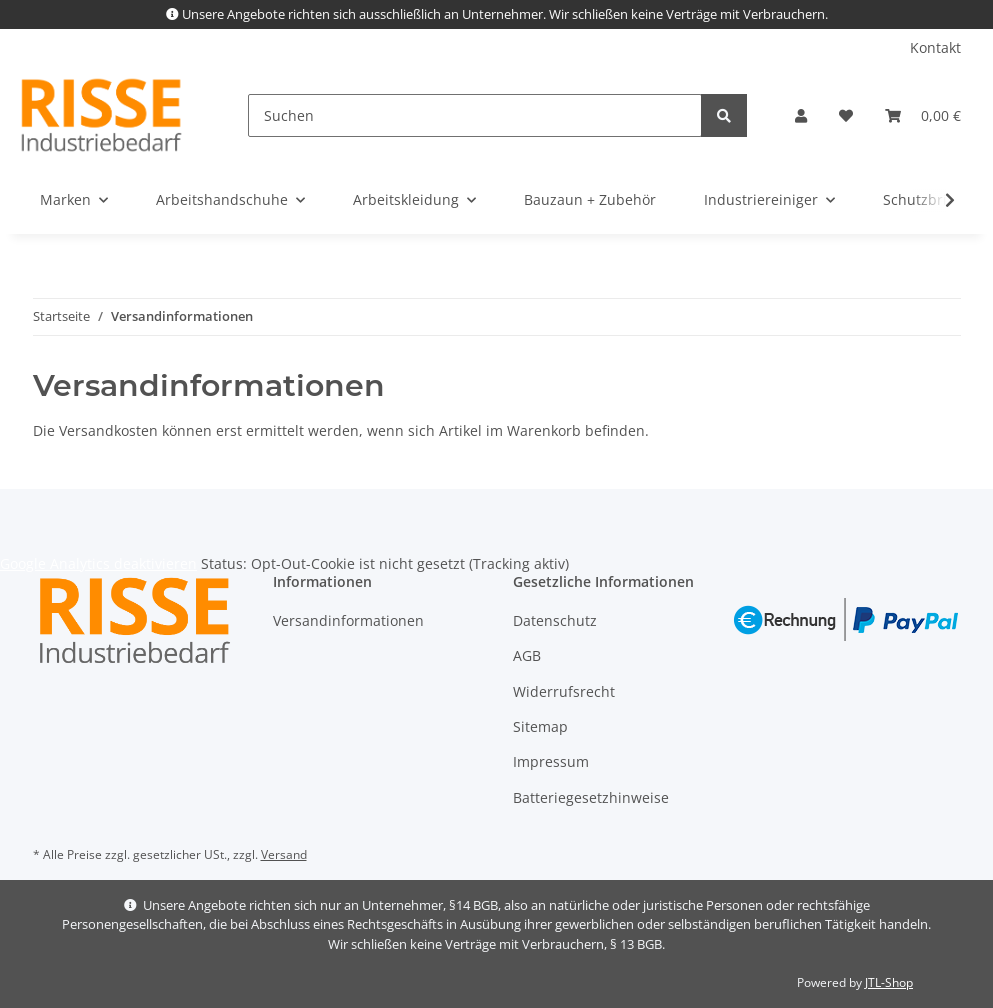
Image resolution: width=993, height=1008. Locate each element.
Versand (284, 854)
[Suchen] (475, 115)
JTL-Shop (889, 982)
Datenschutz (555, 620)
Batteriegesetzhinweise (591, 797)
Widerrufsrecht (564, 691)
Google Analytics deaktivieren (98, 563)
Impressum (551, 761)
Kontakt (935, 47)
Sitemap (540, 726)
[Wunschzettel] (846, 115)
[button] (801, 115)
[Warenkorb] (923, 115)
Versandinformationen (348, 620)
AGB (527, 655)
